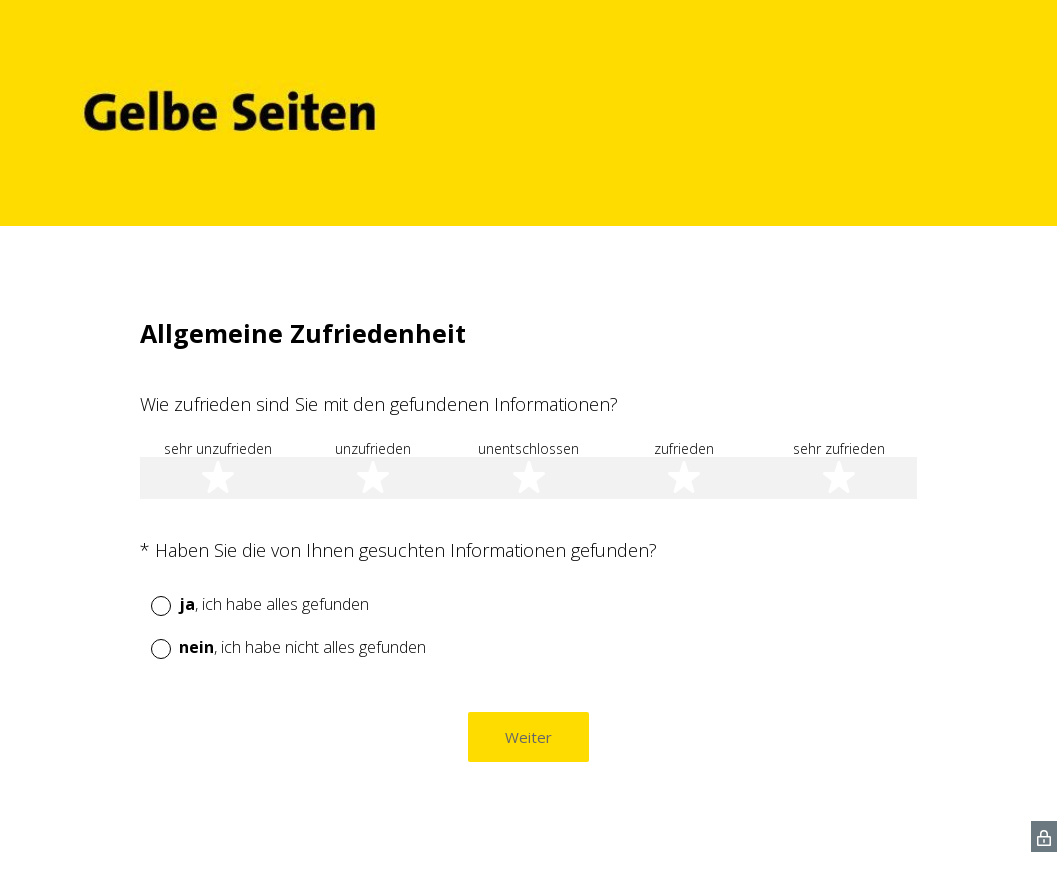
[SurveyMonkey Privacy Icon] (1044, 836)
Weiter (528, 737)
